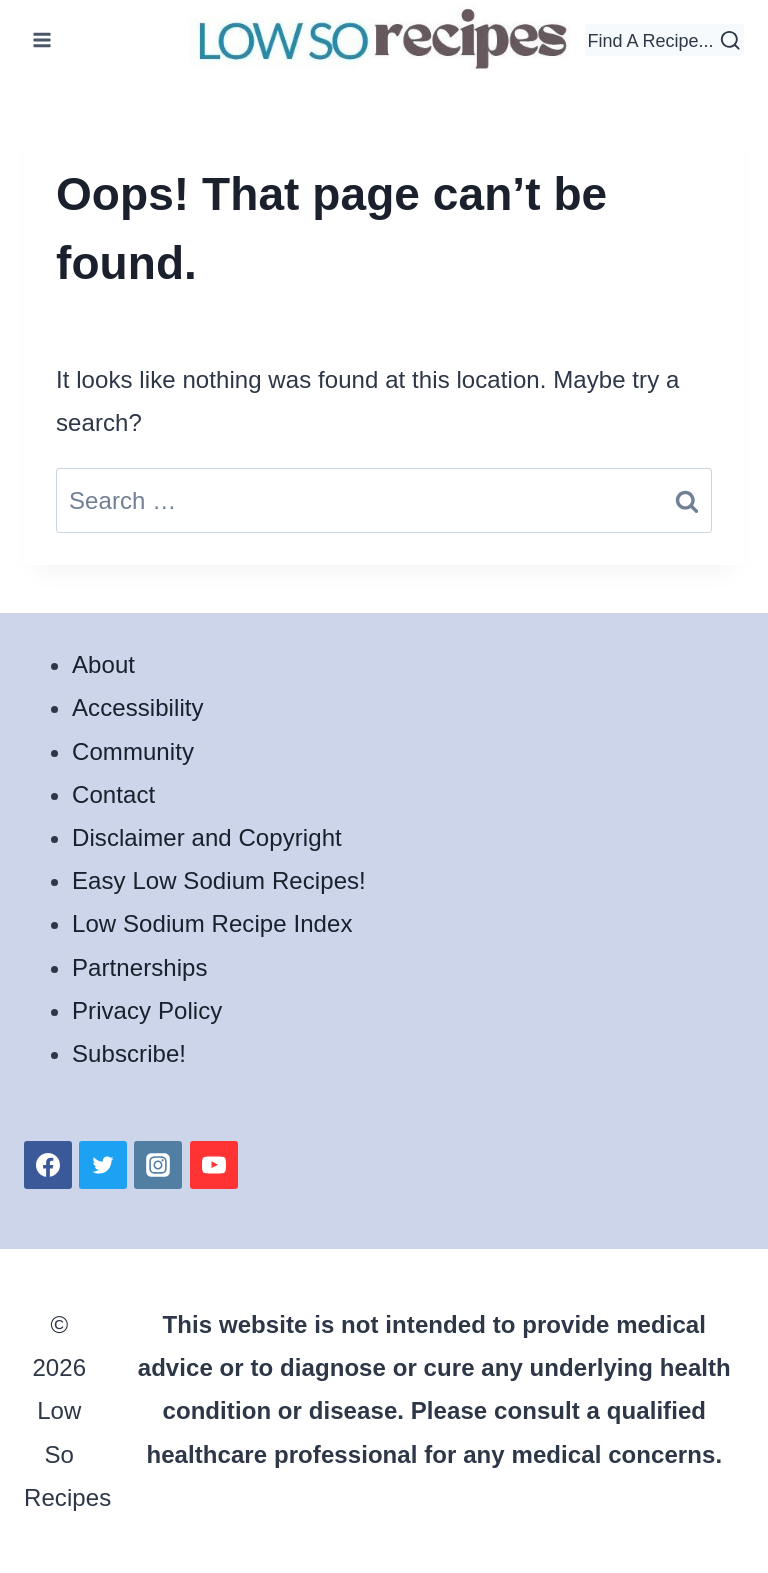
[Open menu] (42, 39)
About (103, 664)
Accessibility (138, 707)
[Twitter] (103, 1165)
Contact (113, 794)
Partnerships (140, 967)
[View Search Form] (664, 40)
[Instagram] (158, 1165)
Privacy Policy (147, 1010)
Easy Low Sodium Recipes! (219, 880)
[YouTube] (214, 1165)
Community (133, 751)
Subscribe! (129, 1053)
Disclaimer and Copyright (207, 837)
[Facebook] (48, 1165)
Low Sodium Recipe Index (212, 923)
